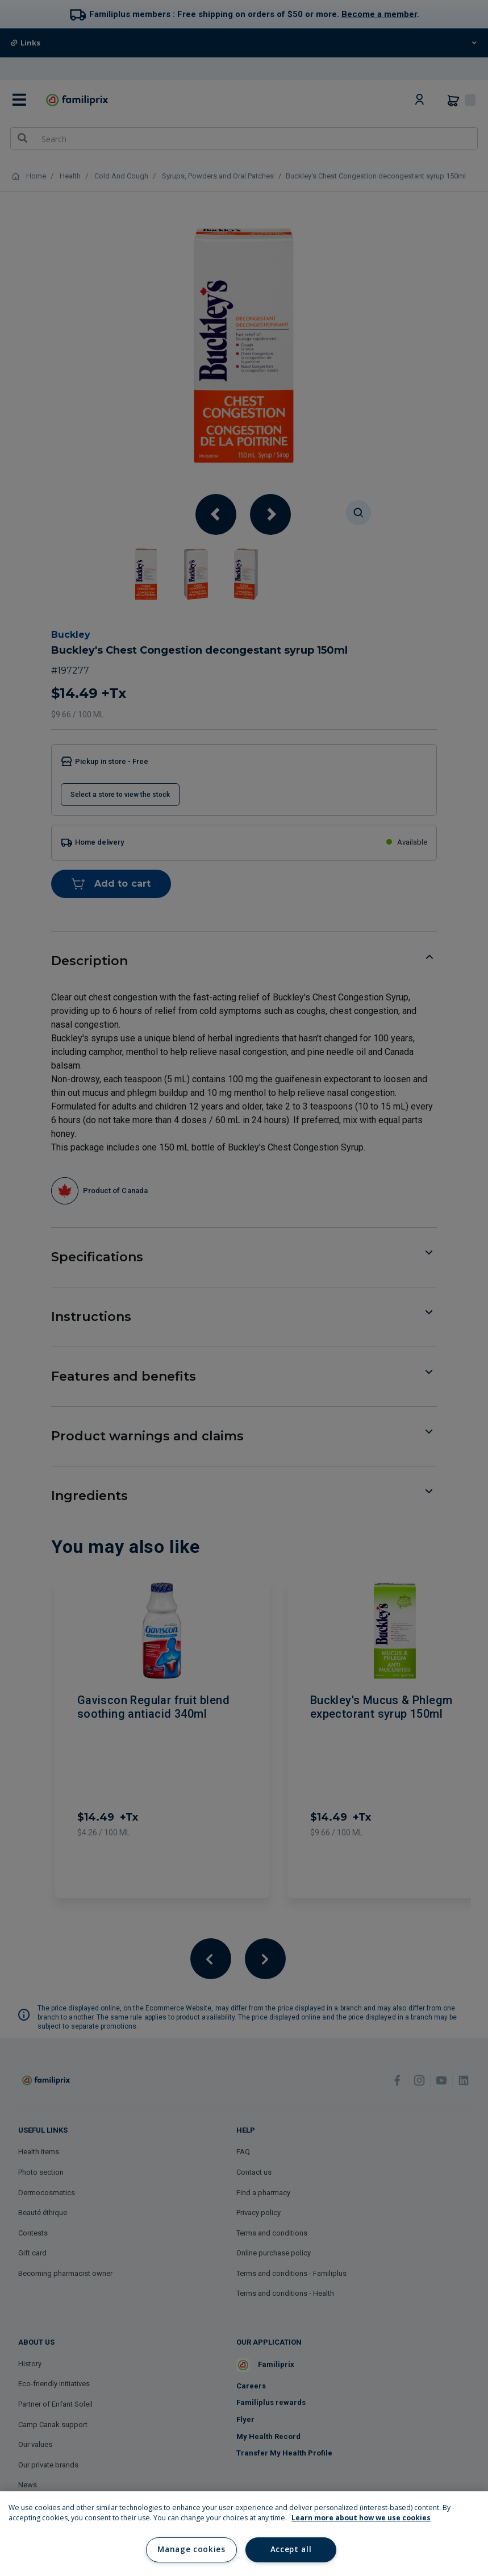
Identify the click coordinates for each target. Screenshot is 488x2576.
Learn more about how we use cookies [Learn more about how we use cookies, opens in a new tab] (361, 2518)
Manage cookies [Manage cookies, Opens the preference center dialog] (191, 2549)
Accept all (291, 2549)
